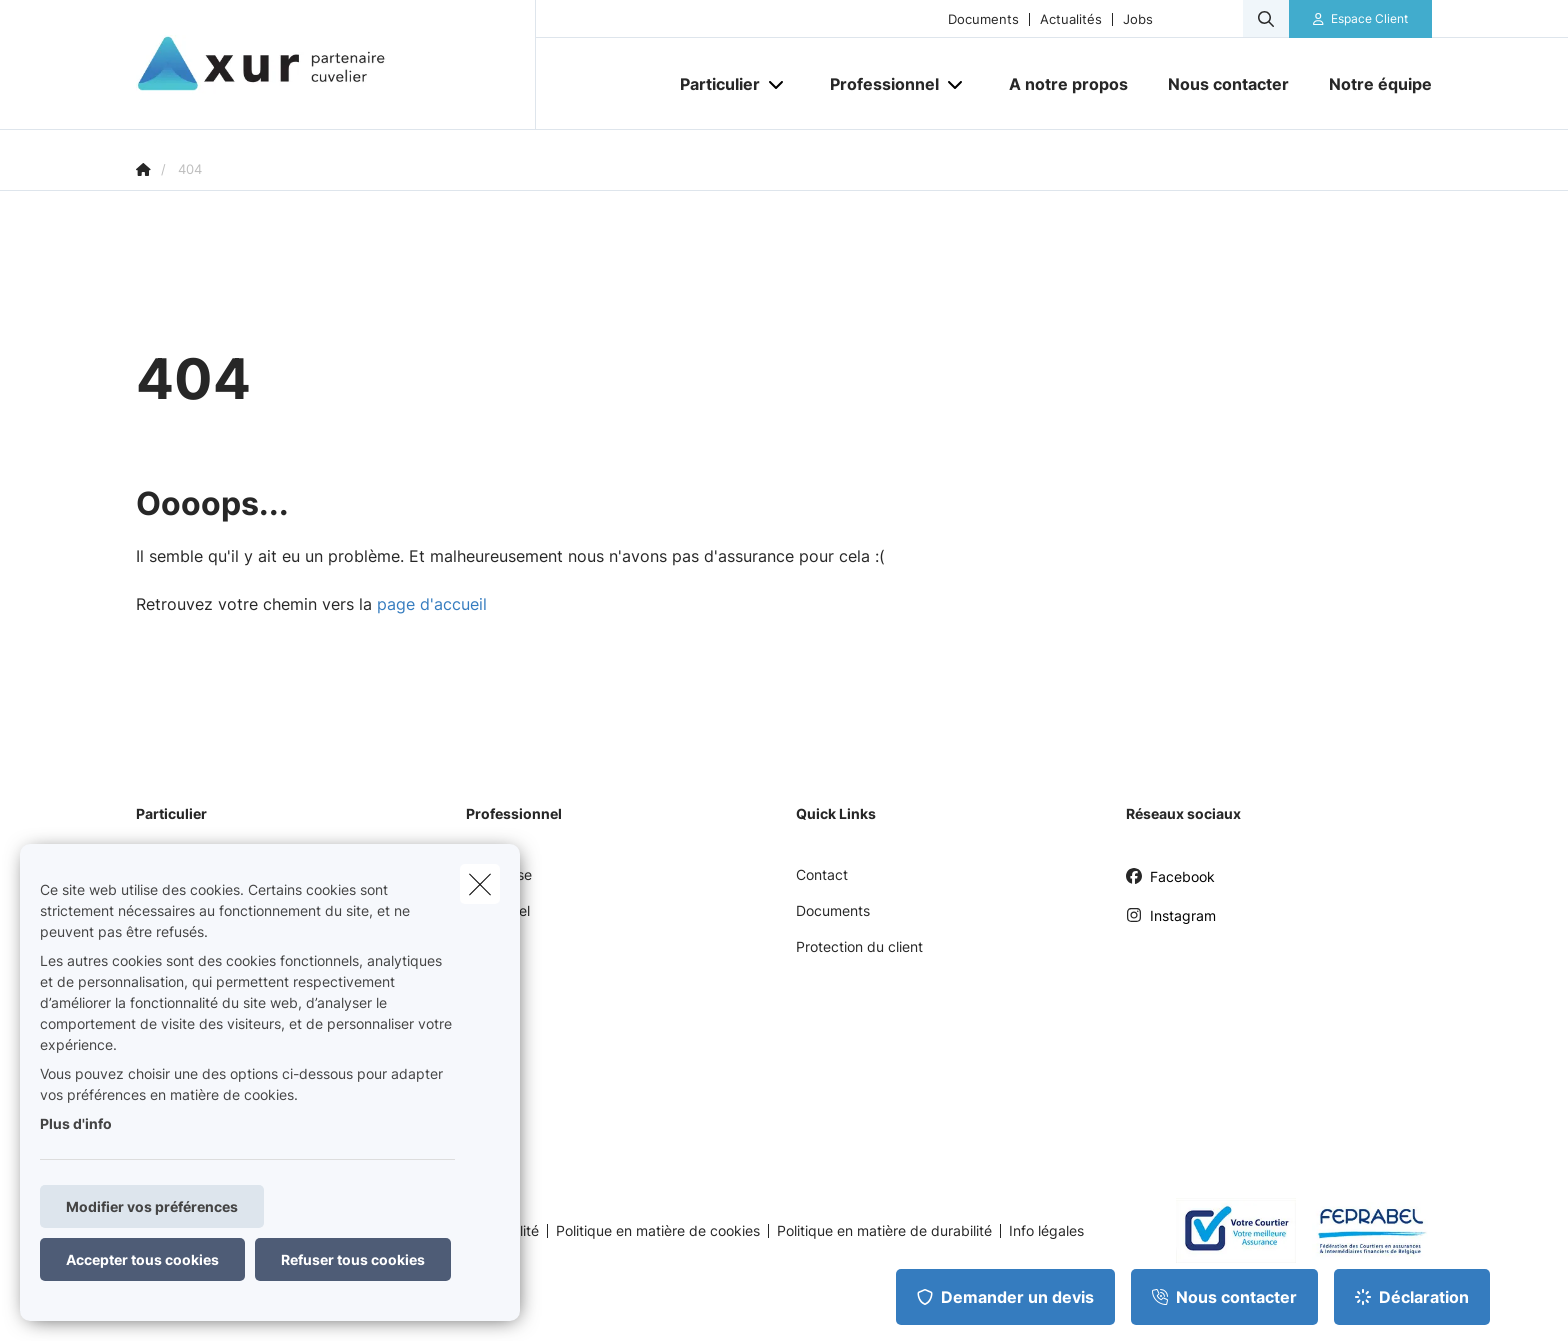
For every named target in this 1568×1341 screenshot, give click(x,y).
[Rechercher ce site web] (1266, 19)
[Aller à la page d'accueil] (336, 65)
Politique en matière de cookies (658, 1231)
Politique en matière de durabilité (884, 1231)
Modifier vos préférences (152, 1206)
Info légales (1046, 1231)
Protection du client (859, 946)
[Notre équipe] (1370, 84)
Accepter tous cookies (142, 1259)
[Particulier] (712, 84)
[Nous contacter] (1228, 84)
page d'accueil (432, 604)
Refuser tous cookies (353, 1259)
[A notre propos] (1068, 84)
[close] (480, 884)
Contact (822, 874)
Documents (983, 19)
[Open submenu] (777, 84)
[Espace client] (1361, 19)
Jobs (1138, 19)
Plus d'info (76, 1123)
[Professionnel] (877, 84)
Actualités (1071, 19)
